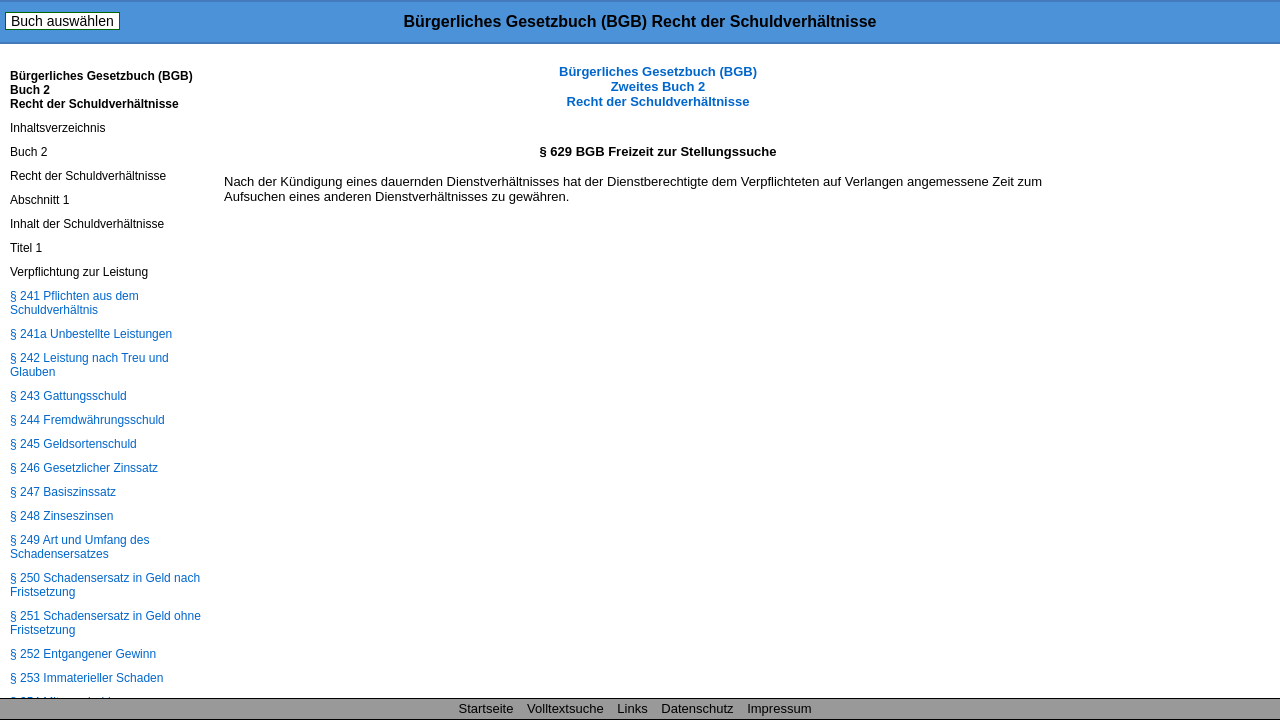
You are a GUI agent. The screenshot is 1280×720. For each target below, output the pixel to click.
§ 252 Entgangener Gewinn (83, 654)
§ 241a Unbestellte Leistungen (91, 334)
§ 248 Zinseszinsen (61, 516)
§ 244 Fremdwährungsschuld (87, 420)
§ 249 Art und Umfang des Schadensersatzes (79, 547)
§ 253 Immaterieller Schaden (86, 678)
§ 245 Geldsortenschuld (73, 444)
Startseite (486, 708)
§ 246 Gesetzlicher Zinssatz (84, 468)
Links (632, 708)
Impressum (779, 708)
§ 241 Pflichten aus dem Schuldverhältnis (74, 303)
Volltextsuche (565, 708)
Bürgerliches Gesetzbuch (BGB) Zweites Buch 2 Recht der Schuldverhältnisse (658, 86)
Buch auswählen (62, 21)
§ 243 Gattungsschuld (68, 396)
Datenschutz (697, 708)
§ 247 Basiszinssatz (63, 492)
